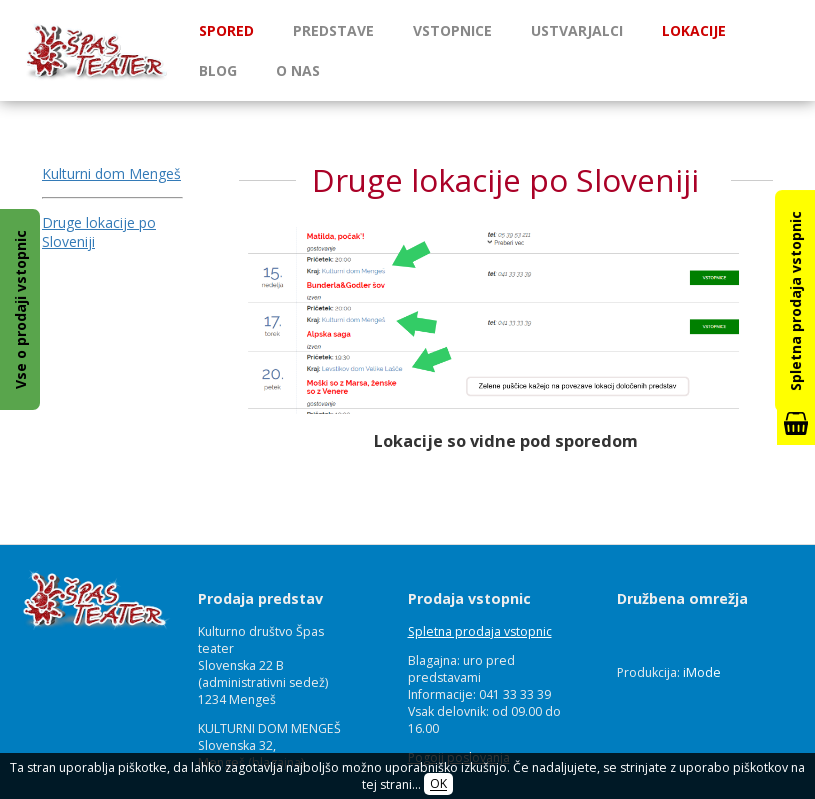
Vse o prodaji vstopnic (20, 309)
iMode (702, 672)
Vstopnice (452, 30)
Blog (218, 70)
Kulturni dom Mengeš (111, 173)
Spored (226, 30)
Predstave (333, 30)
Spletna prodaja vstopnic (480, 631)
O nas (298, 70)
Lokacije (694, 30)
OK (438, 784)
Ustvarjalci (577, 30)
